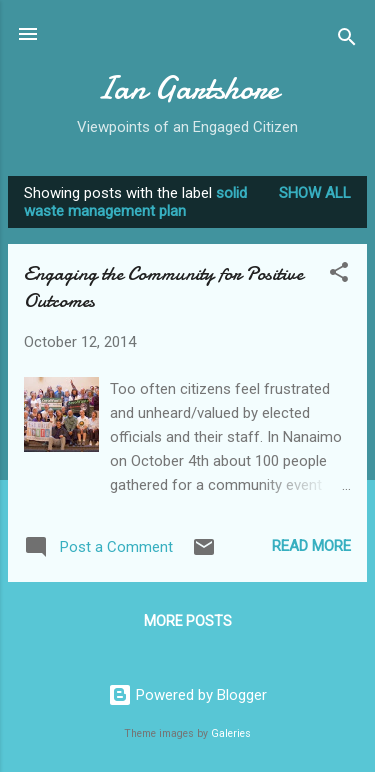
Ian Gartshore (187, 88)
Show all (315, 193)
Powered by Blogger (187, 695)
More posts (188, 621)
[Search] (347, 40)
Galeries (231, 733)
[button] (339, 275)
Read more (311, 546)
